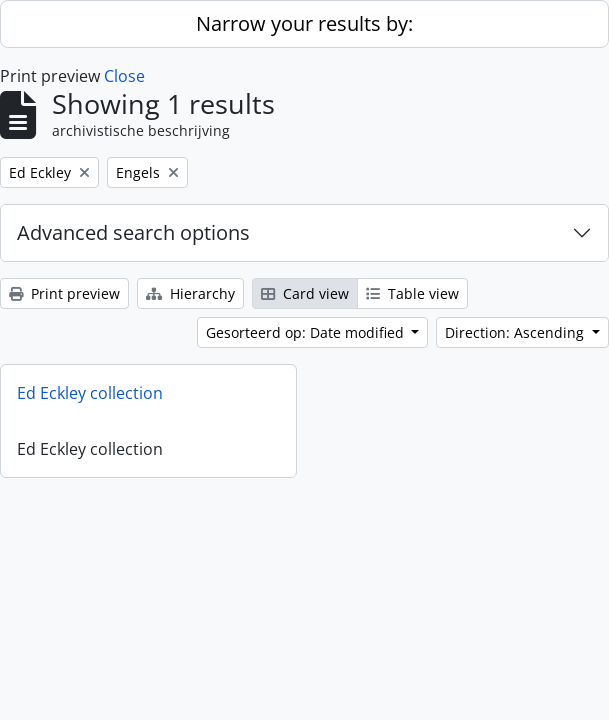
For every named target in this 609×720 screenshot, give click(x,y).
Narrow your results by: (304, 23)
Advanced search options (133, 232)
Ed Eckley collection (90, 393)
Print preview (64, 293)
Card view (305, 293)
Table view (412, 293)
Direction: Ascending (516, 332)
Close (124, 76)
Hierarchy (190, 293)
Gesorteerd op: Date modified (307, 332)
